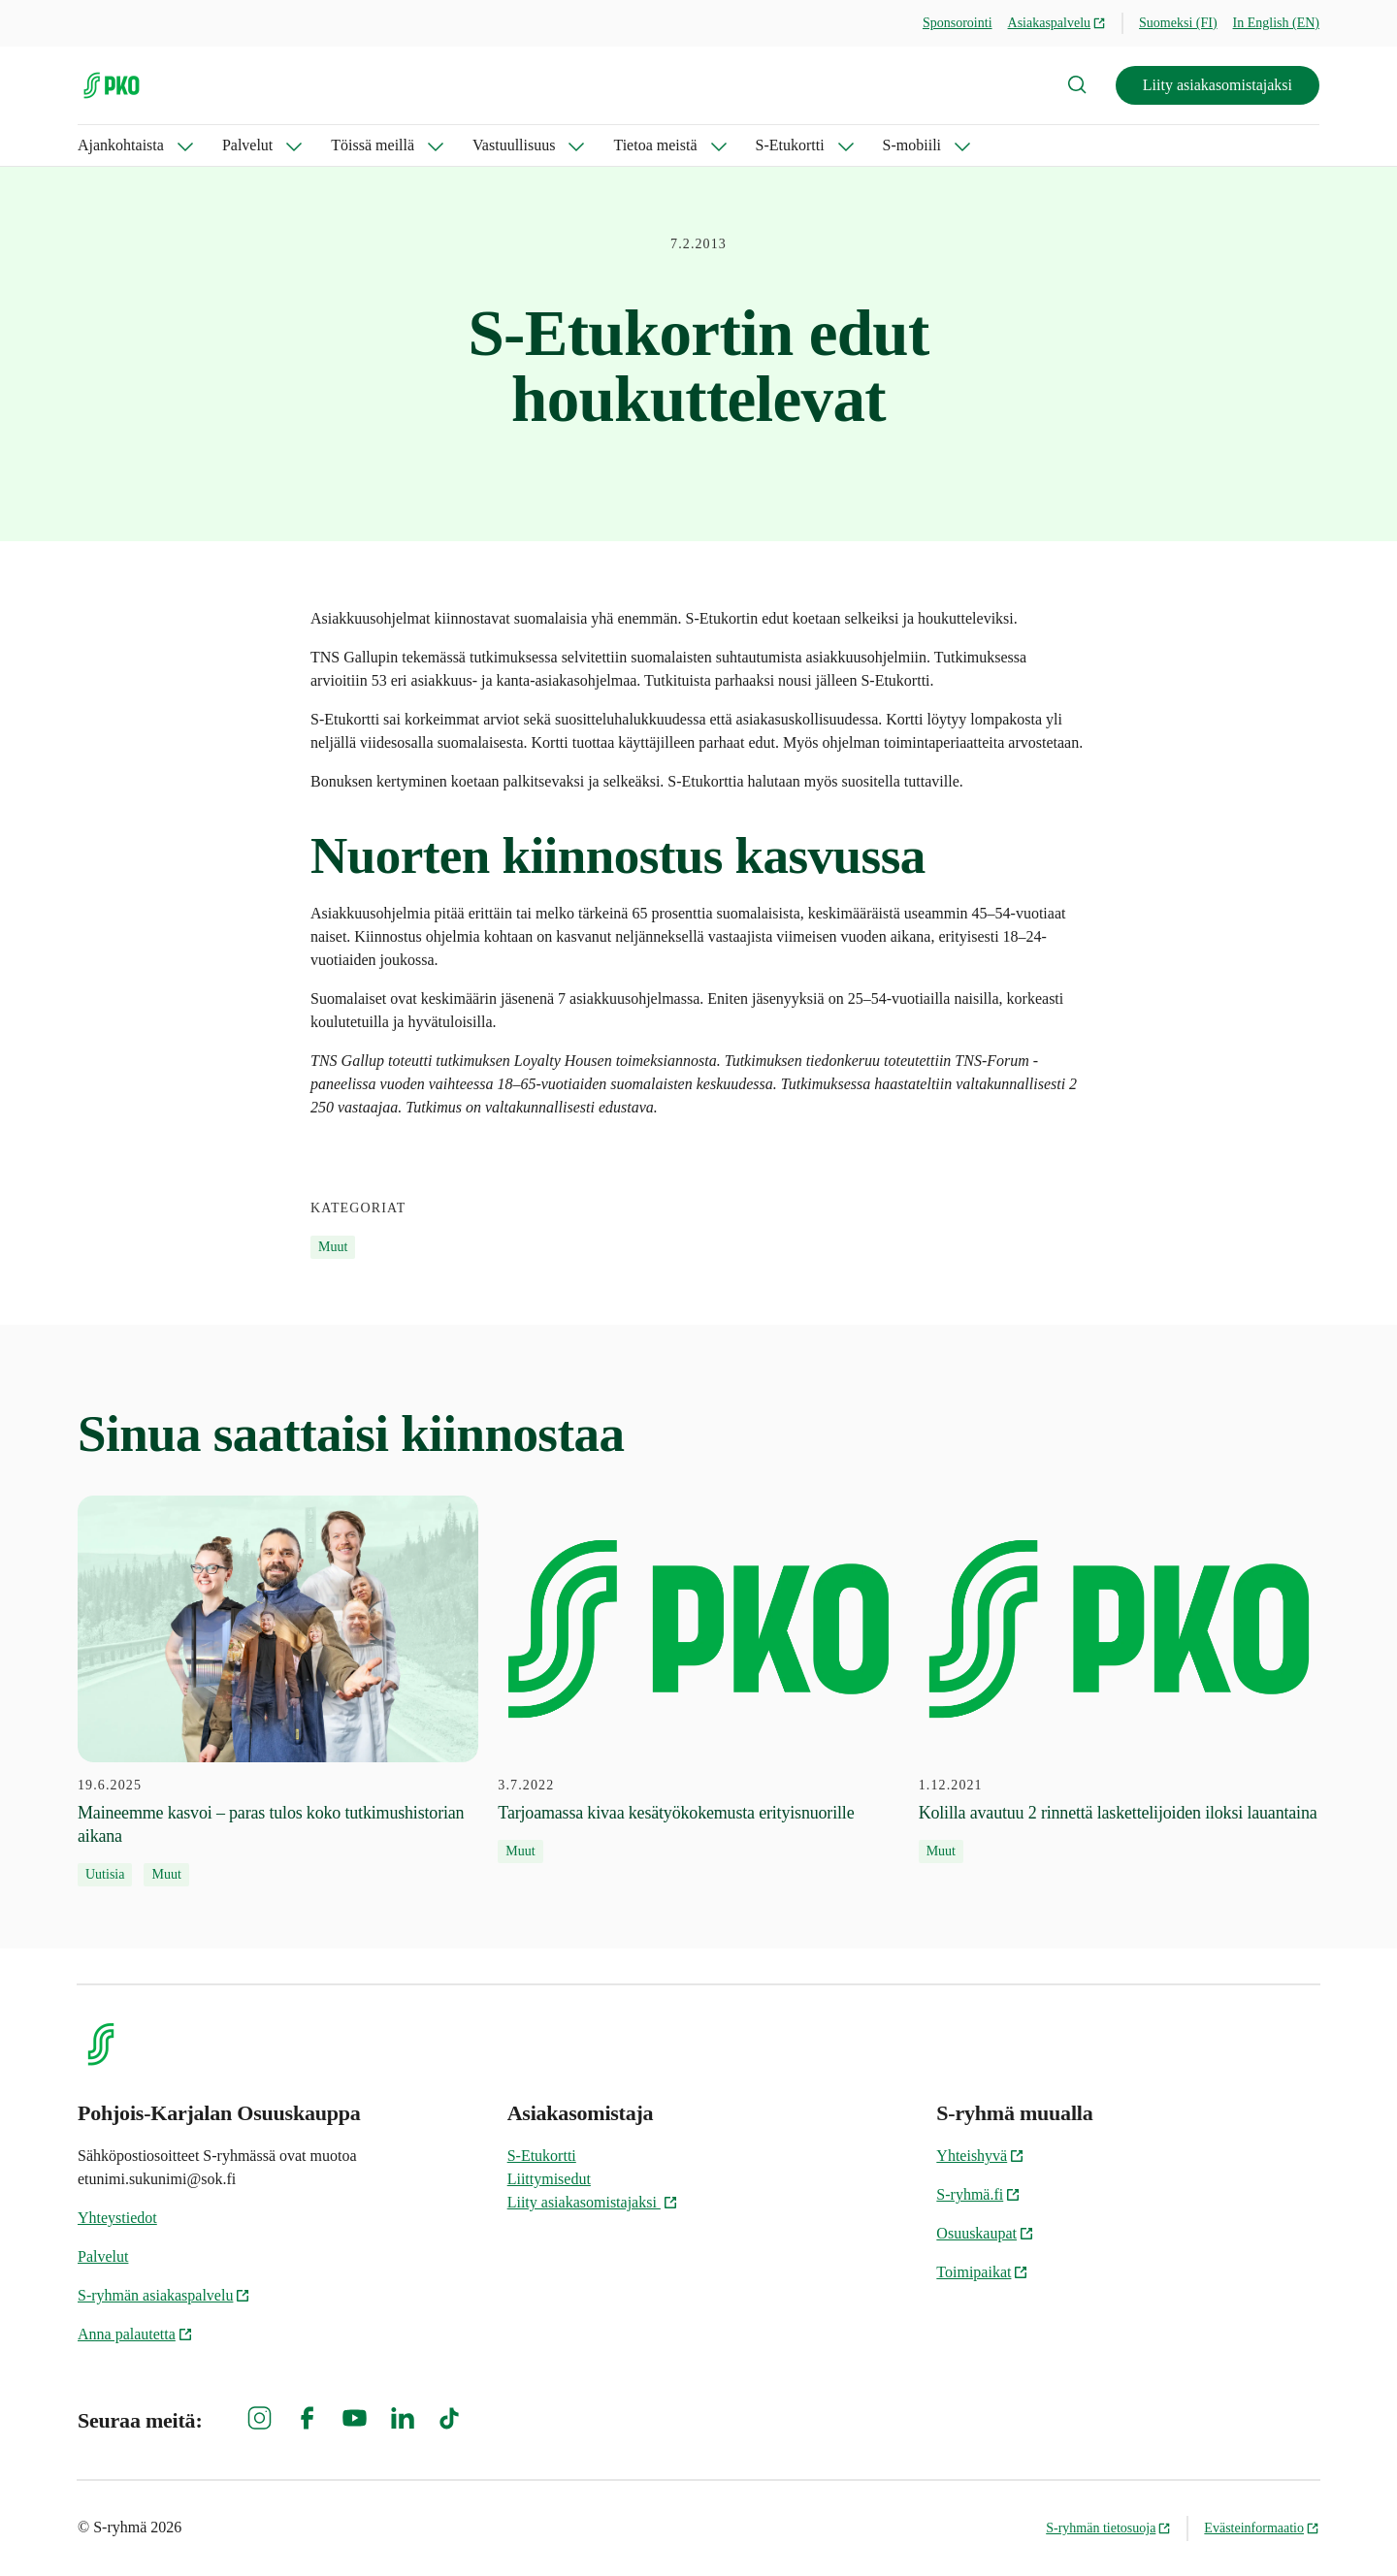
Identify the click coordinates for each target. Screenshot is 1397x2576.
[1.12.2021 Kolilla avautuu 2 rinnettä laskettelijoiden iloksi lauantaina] (1119, 1680)
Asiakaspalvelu (1057, 23)
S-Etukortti (790, 145)
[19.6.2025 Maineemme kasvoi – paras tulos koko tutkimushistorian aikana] (278, 1691)
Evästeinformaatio (1261, 2528)
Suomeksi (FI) (1178, 23)
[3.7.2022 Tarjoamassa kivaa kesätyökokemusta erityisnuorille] (698, 1680)
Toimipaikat (982, 2272)
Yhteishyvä (980, 2155)
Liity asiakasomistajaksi (1217, 85)
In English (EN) (1276, 23)
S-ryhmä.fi (978, 2194)
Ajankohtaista (121, 145)
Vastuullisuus (513, 145)
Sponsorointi (957, 23)
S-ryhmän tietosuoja (1108, 2528)
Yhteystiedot (117, 2217)
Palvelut (247, 145)
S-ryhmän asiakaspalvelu (164, 2295)
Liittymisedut (549, 2179)
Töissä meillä (372, 145)
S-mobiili (912, 145)
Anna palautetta (135, 2334)
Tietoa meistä (655, 145)
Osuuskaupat (985, 2233)
